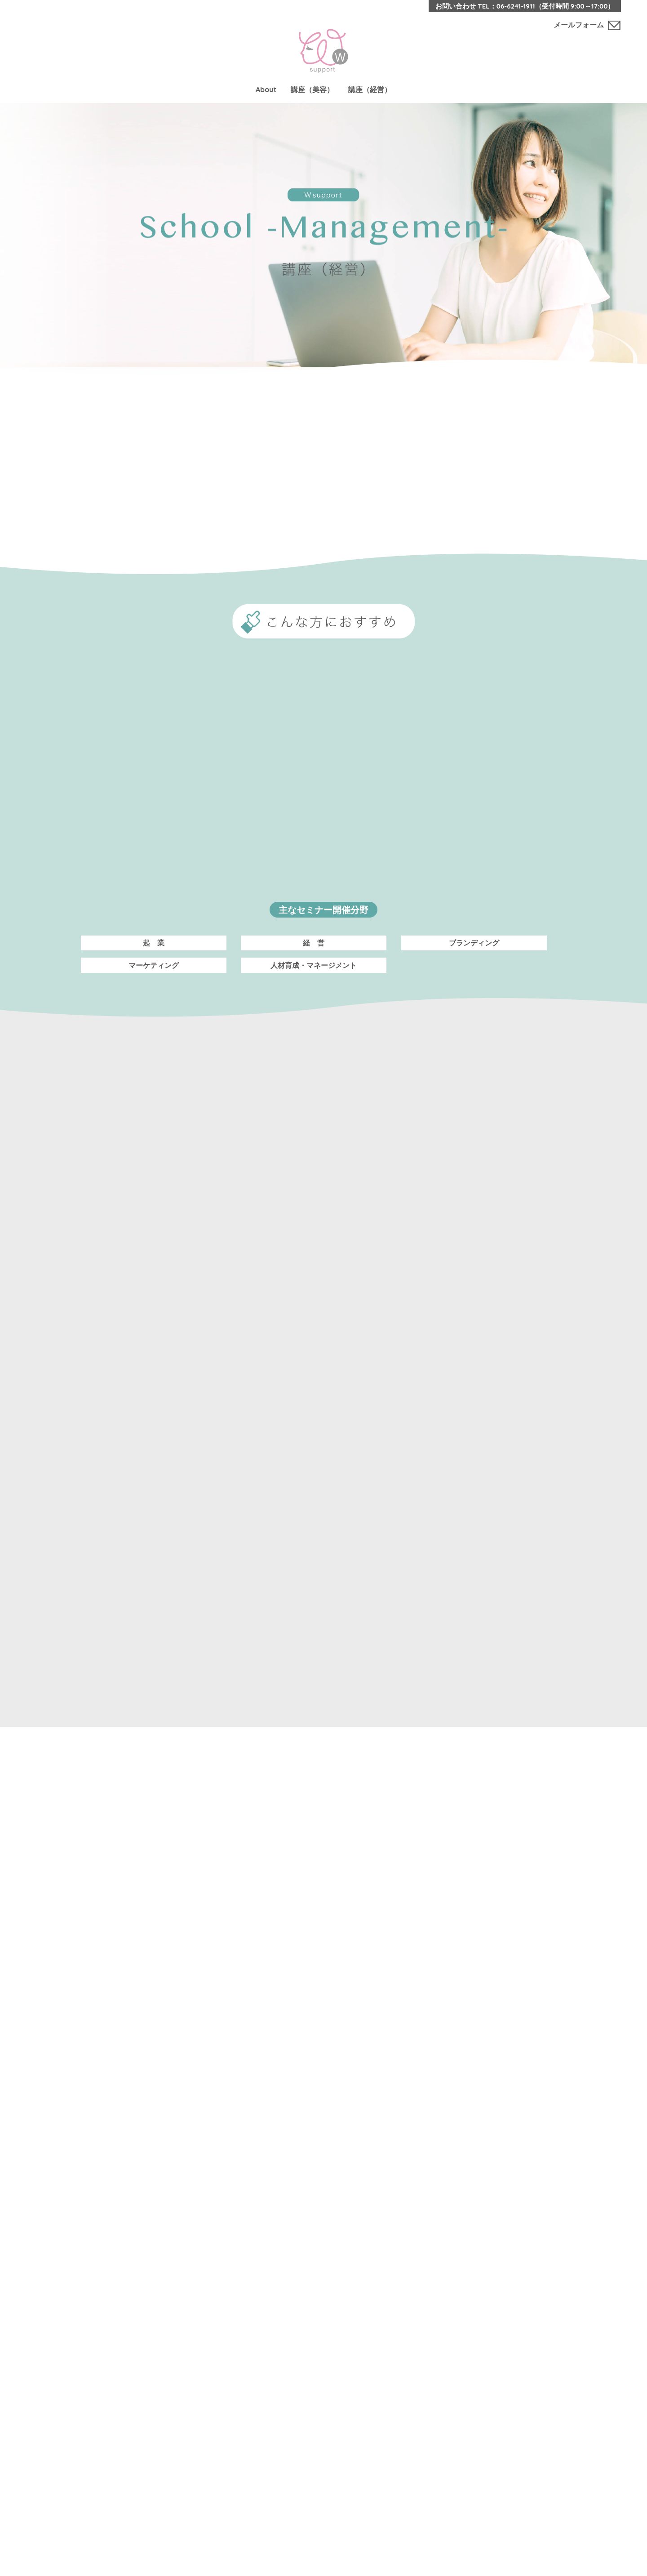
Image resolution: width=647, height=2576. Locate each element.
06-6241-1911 (515, 6)
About (266, 89)
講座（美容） (312, 89)
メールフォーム (579, 24)
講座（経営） (369, 89)
